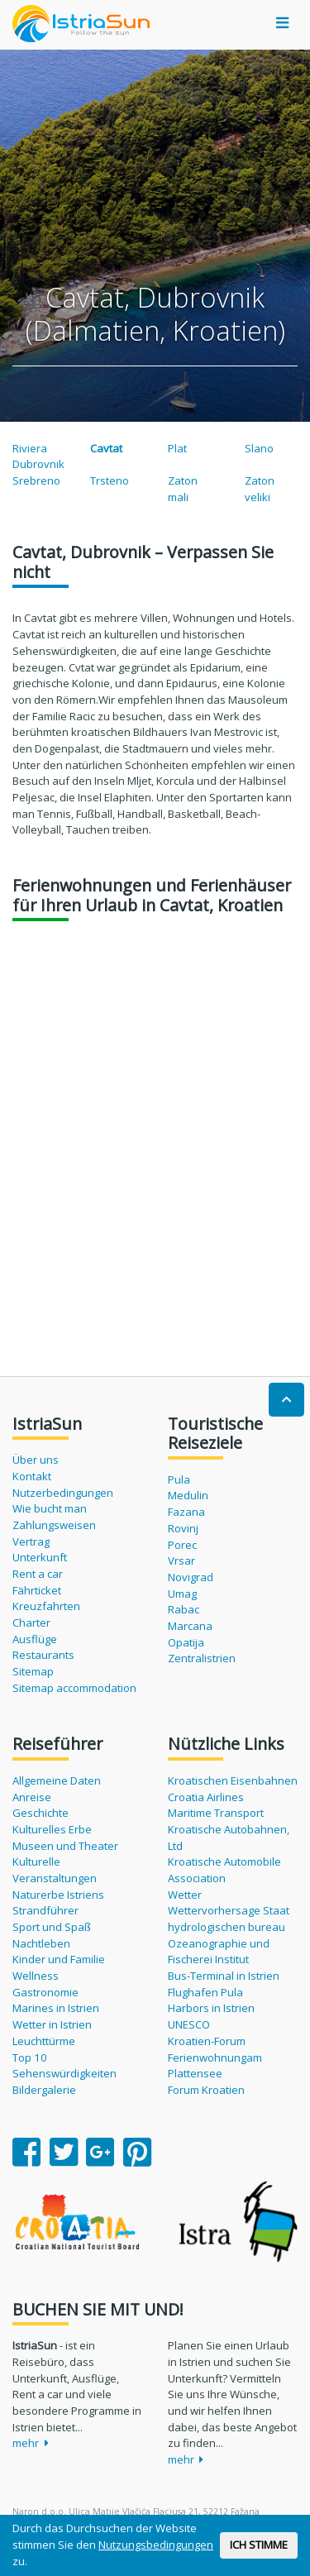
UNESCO (189, 2024)
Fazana (186, 1511)
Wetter (185, 1894)
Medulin (188, 1495)
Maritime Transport (216, 1812)
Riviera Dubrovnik (38, 456)
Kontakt (31, 1476)
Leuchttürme (43, 2041)
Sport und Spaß (51, 1926)
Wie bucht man (49, 1508)
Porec (182, 1544)
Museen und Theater (65, 1845)
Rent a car (37, 1573)
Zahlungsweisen (54, 1524)
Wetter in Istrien (52, 2024)
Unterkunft (39, 1557)
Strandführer (45, 1910)
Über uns (35, 1459)
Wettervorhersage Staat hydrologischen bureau (228, 1918)
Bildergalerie (44, 2089)
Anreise (31, 1797)
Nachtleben (41, 1943)
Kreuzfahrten (46, 1606)
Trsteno (109, 480)
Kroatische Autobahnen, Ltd (228, 1837)
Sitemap (33, 1671)
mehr (30, 2442)
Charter (31, 1622)
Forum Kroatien (206, 2089)
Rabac (183, 1609)
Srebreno (36, 480)
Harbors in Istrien (211, 2007)
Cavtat (106, 448)
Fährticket (36, 1590)
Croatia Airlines (206, 1797)
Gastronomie (45, 1992)
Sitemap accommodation (74, 1687)
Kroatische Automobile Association (224, 1869)
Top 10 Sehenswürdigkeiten (64, 2065)
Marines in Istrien (55, 2007)
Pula (179, 1479)
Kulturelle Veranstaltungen (54, 1869)
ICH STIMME (259, 2544)
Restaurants (43, 1654)
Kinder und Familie (58, 1959)
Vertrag (31, 1541)
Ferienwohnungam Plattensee (215, 2065)
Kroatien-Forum (207, 2041)
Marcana (190, 1625)
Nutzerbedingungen (62, 1492)
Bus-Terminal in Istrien (223, 1975)
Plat (177, 448)
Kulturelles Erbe (52, 1829)
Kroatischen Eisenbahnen (233, 1780)
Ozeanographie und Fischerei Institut (218, 1951)
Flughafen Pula (205, 1992)
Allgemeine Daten (56, 1780)
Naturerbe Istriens (58, 1894)
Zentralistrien (202, 1658)
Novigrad (190, 1577)
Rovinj (183, 1528)
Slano (259, 448)
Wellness (35, 1975)
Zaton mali (183, 488)
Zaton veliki (259, 488)
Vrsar (181, 1560)
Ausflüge (34, 1639)
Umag (182, 1593)
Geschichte (40, 1812)
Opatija (186, 1642)
